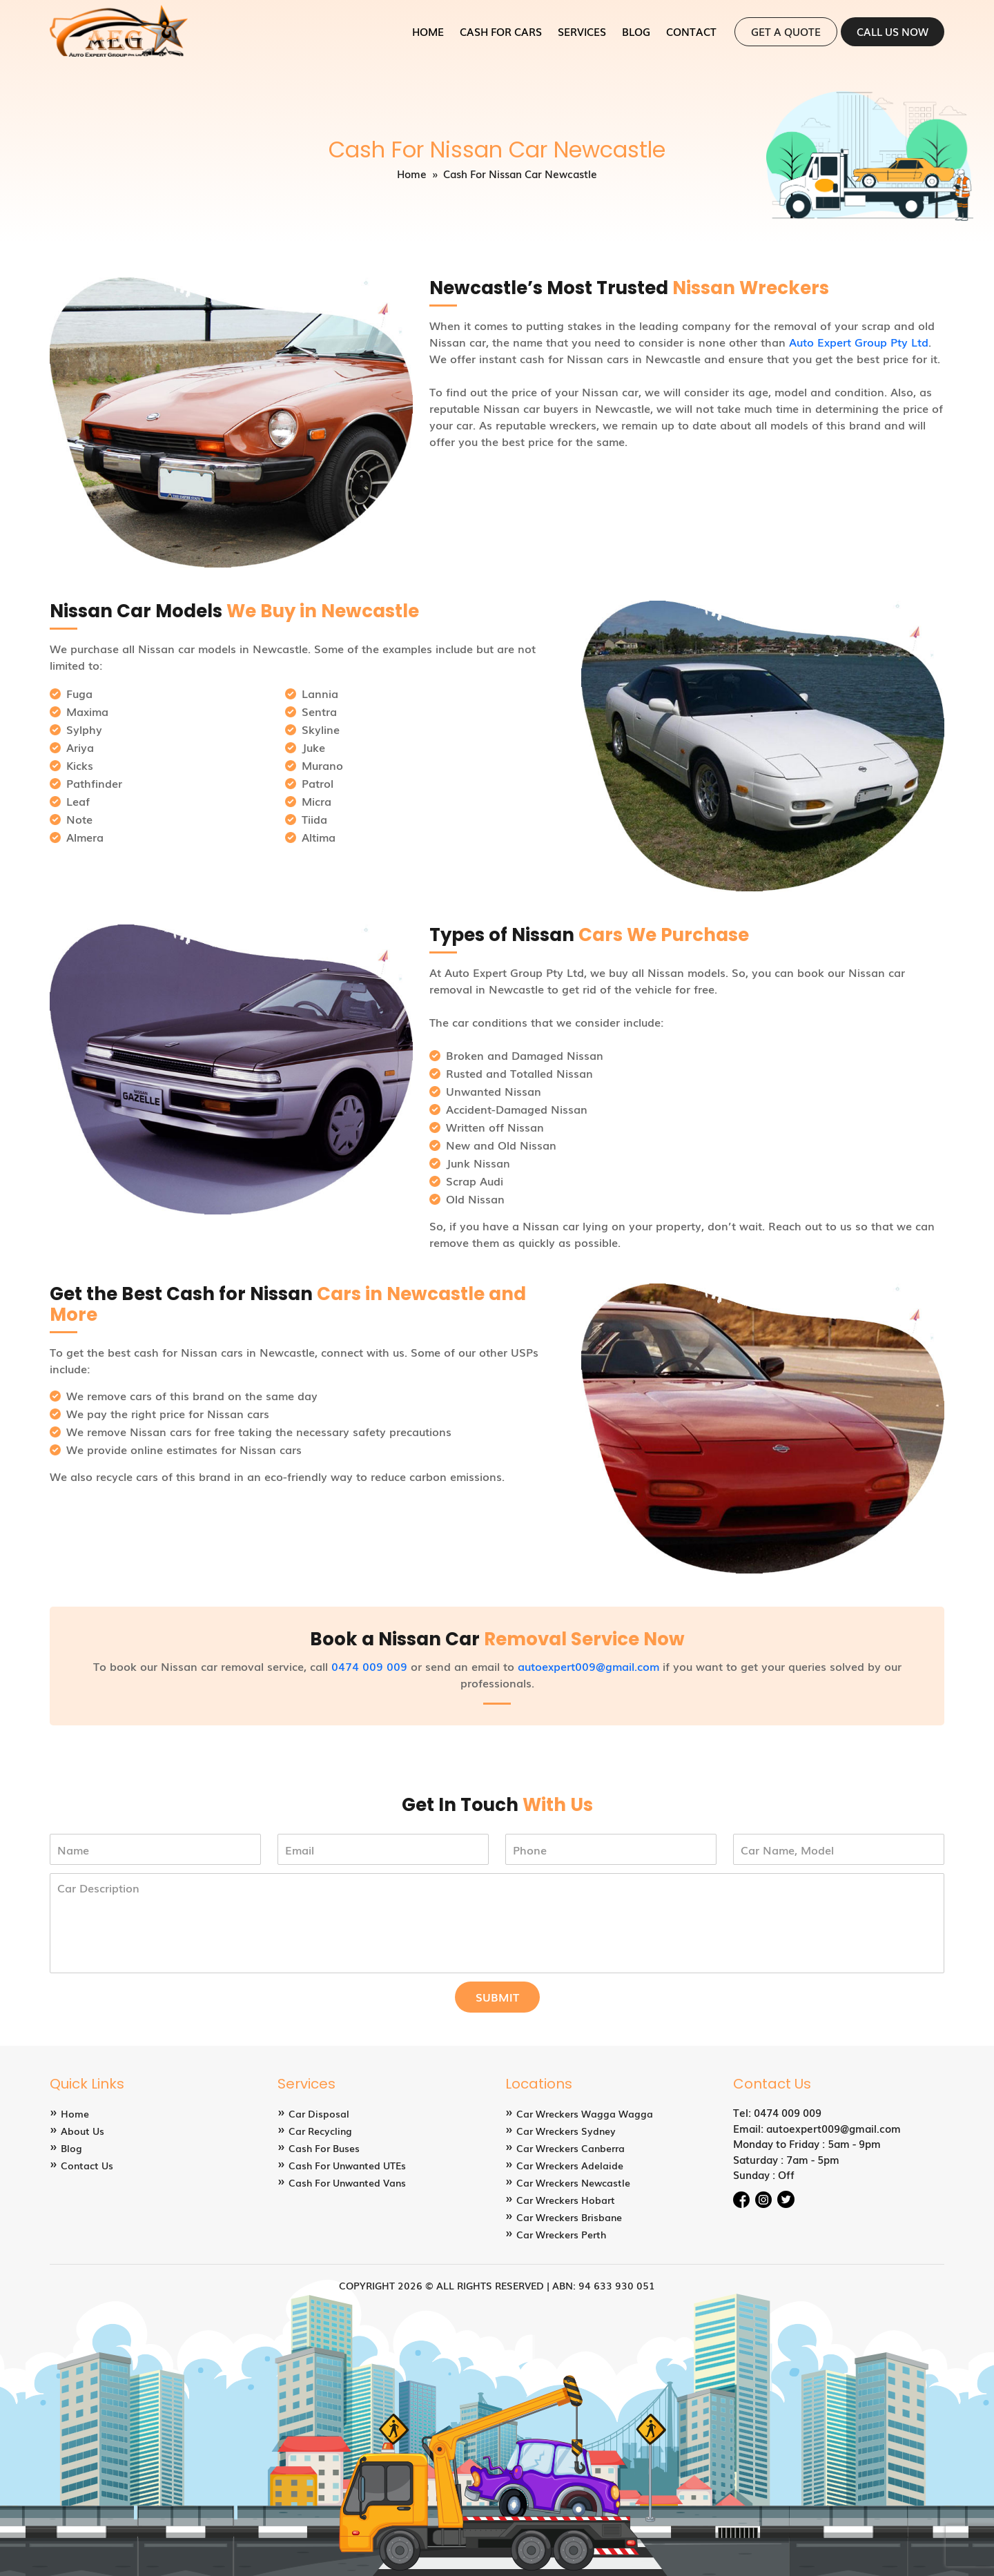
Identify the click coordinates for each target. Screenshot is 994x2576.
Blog (636, 31)
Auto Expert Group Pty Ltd (858, 341)
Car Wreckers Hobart (565, 2200)
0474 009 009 (369, 1666)
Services (582, 31)
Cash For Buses (324, 2148)
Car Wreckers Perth (561, 2234)
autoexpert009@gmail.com (588, 1666)
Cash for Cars (501, 31)
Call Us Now (892, 31)
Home (428, 31)
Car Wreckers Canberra (570, 2148)
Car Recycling (320, 2131)
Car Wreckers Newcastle (573, 2182)
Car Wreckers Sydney (566, 2131)
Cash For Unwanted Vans (347, 2182)
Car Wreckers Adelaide (569, 2165)
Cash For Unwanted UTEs (347, 2165)
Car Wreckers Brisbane (569, 2217)
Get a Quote (786, 31)
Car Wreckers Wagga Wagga (584, 2113)
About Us (82, 2131)
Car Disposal (319, 2113)
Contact (691, 31)
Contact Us (87, 2165)
